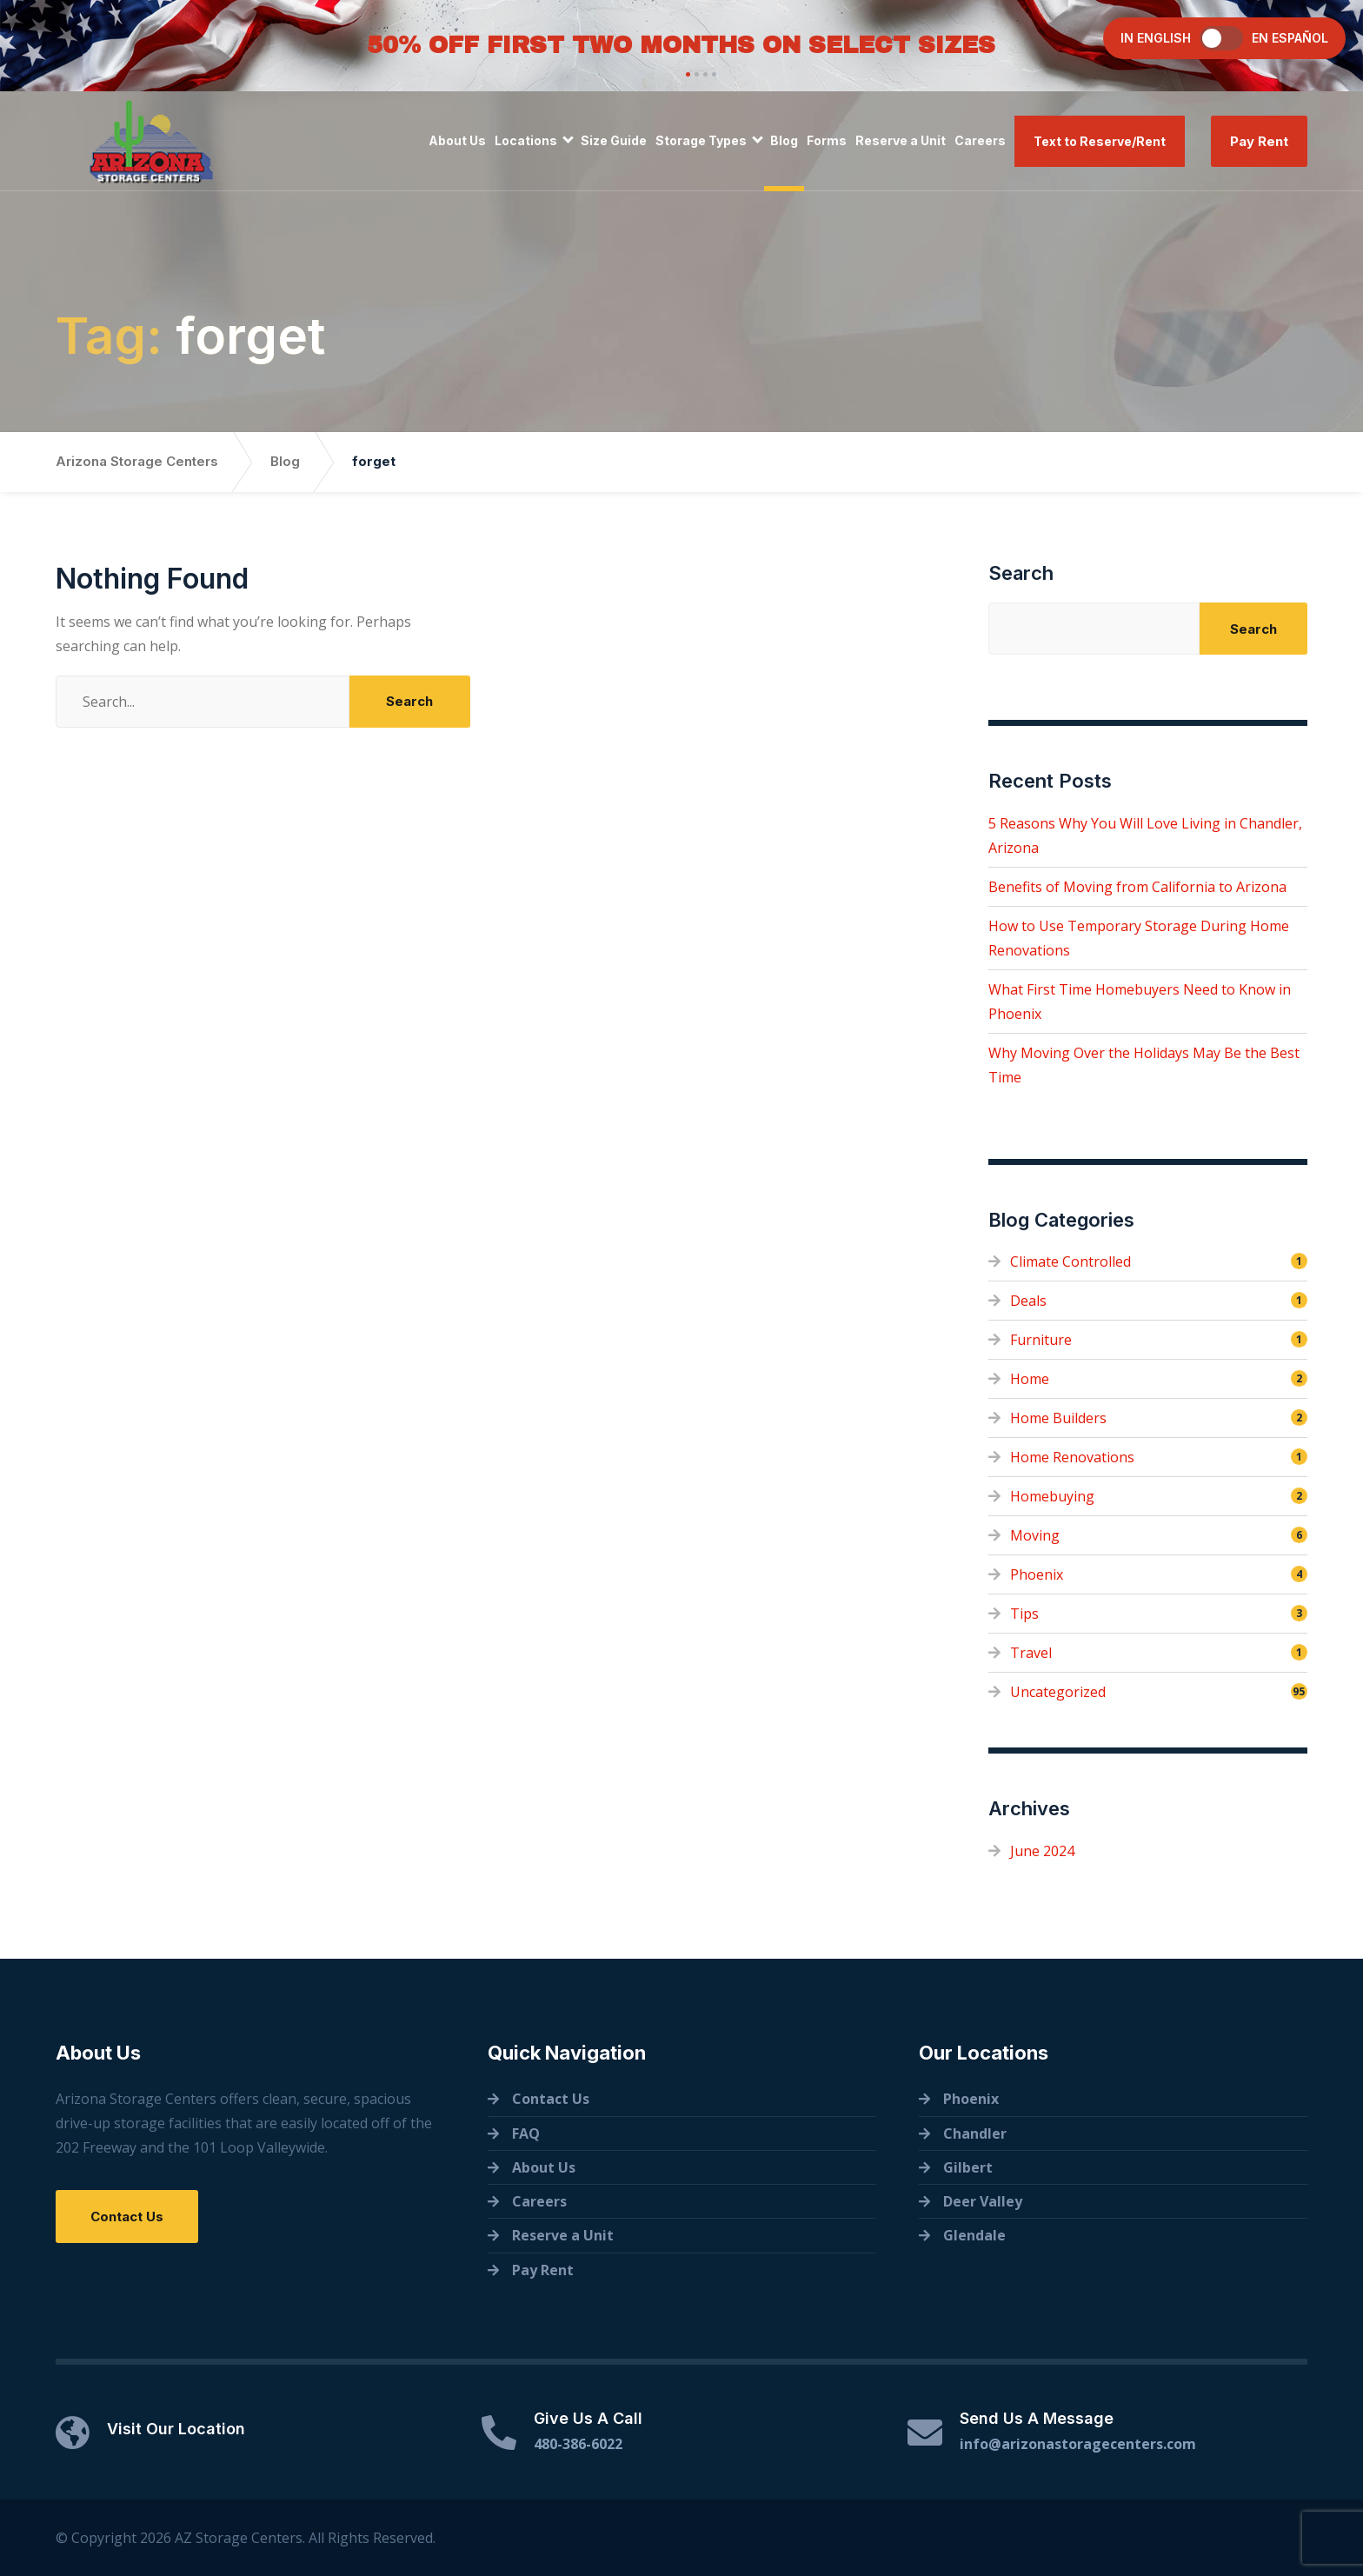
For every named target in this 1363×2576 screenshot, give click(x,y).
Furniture (1041, 1339)
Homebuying (1052, 1496)
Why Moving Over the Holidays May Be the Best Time (1144, 1065)
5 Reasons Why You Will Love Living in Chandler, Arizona (1145, 835)
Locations (526, 140)
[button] (686, 74)
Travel (1031, 1652)
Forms (827, 140)
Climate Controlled (1070, 1261)
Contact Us (126, 2216)
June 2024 (1042, 1850)
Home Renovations (1072, 1457)
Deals (1028, 1300)
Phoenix (1036, 1574)
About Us (457, 140)
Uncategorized (1058, 1691)
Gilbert (968, 2167)
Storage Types (701, 140)
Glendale (974, 2235)
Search (1021, 573)
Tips (1024, 1613)
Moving (1035, 1535)
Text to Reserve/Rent (1100, 141)
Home (1029, 1378)
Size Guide (614, 140)
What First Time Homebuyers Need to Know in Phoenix (1139, 1001)
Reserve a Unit (900, 140)
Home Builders (1058, 1418)
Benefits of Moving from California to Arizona (1137, 886)
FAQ (526, 2133)
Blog (784, 140)
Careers (980, 140)
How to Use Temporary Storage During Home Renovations (1138, 938)
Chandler (975, 2133)
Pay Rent (1259, 141)
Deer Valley (982, 2201)
